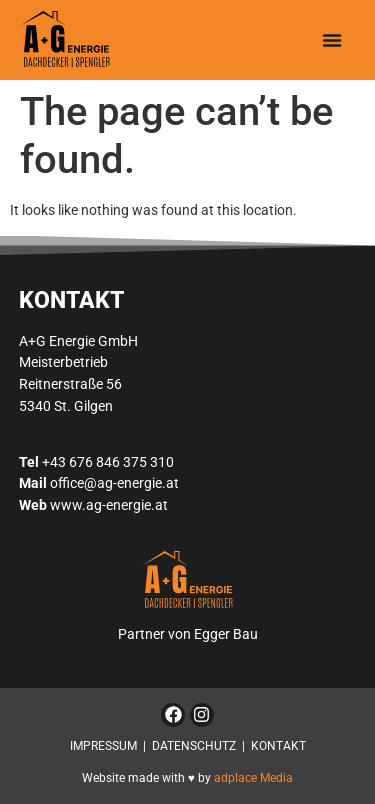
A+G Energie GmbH (78, 341)
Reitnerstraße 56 (70, 384)
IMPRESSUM (103, 746)
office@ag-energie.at (114, 483)
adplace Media (253, 778)
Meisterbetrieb (63, 362)
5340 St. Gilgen (66, 406)
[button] (332, 40)
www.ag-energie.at (109, 505)
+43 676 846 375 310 (108, 462)
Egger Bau (226, 634)
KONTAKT (278, 746)
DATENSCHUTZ (194, 746)
